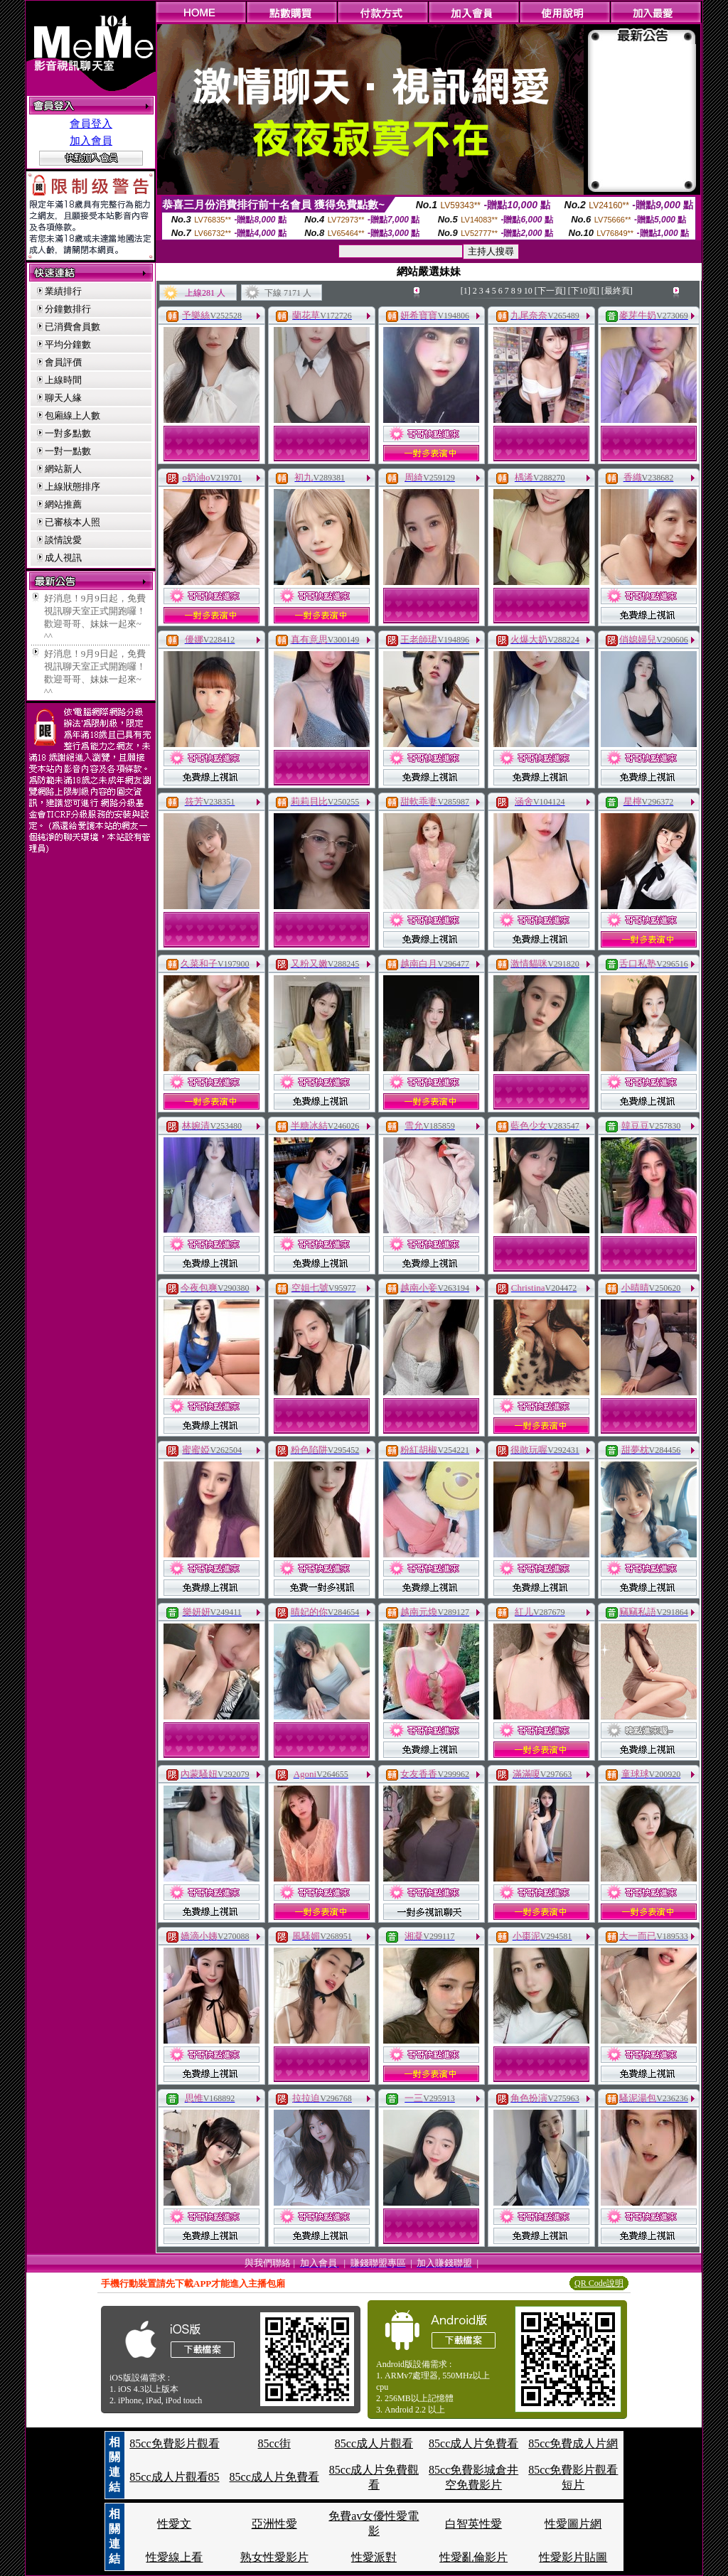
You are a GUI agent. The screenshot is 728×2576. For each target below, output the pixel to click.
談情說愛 (63, 540)
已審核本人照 (72, 522)
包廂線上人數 (72, 415)
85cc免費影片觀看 (174, 2443)
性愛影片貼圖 (573, 2557)
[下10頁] (583, 291)
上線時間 (63, 380)
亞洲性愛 (274, 2524)
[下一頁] (550, 291)
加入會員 (91, 140)
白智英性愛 (473, 2524)
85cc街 (274, 2443)
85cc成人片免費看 (473, 2443)
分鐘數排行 (68, 309)
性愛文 (174, 2524)
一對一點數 (68, 451)
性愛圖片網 (573, 2524)
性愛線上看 (174, 2557)
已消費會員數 (72, 326)
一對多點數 (68, 433)
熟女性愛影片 (274, 2557)
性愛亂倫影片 (473, 2557)
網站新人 (63, 468)
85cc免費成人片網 (573, 2443)
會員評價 (63, 362)
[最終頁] (617, 291)
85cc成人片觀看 (374, 2443)
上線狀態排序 (72, 486)
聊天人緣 (63, 397)
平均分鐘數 (68, 344)
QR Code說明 (598, 2283)
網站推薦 (63, 504)
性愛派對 (374, 2557)
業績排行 (63, 291)
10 (528, 291)
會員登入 (91, 123)
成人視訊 (63, 557)
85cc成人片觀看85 (174, 2477)
